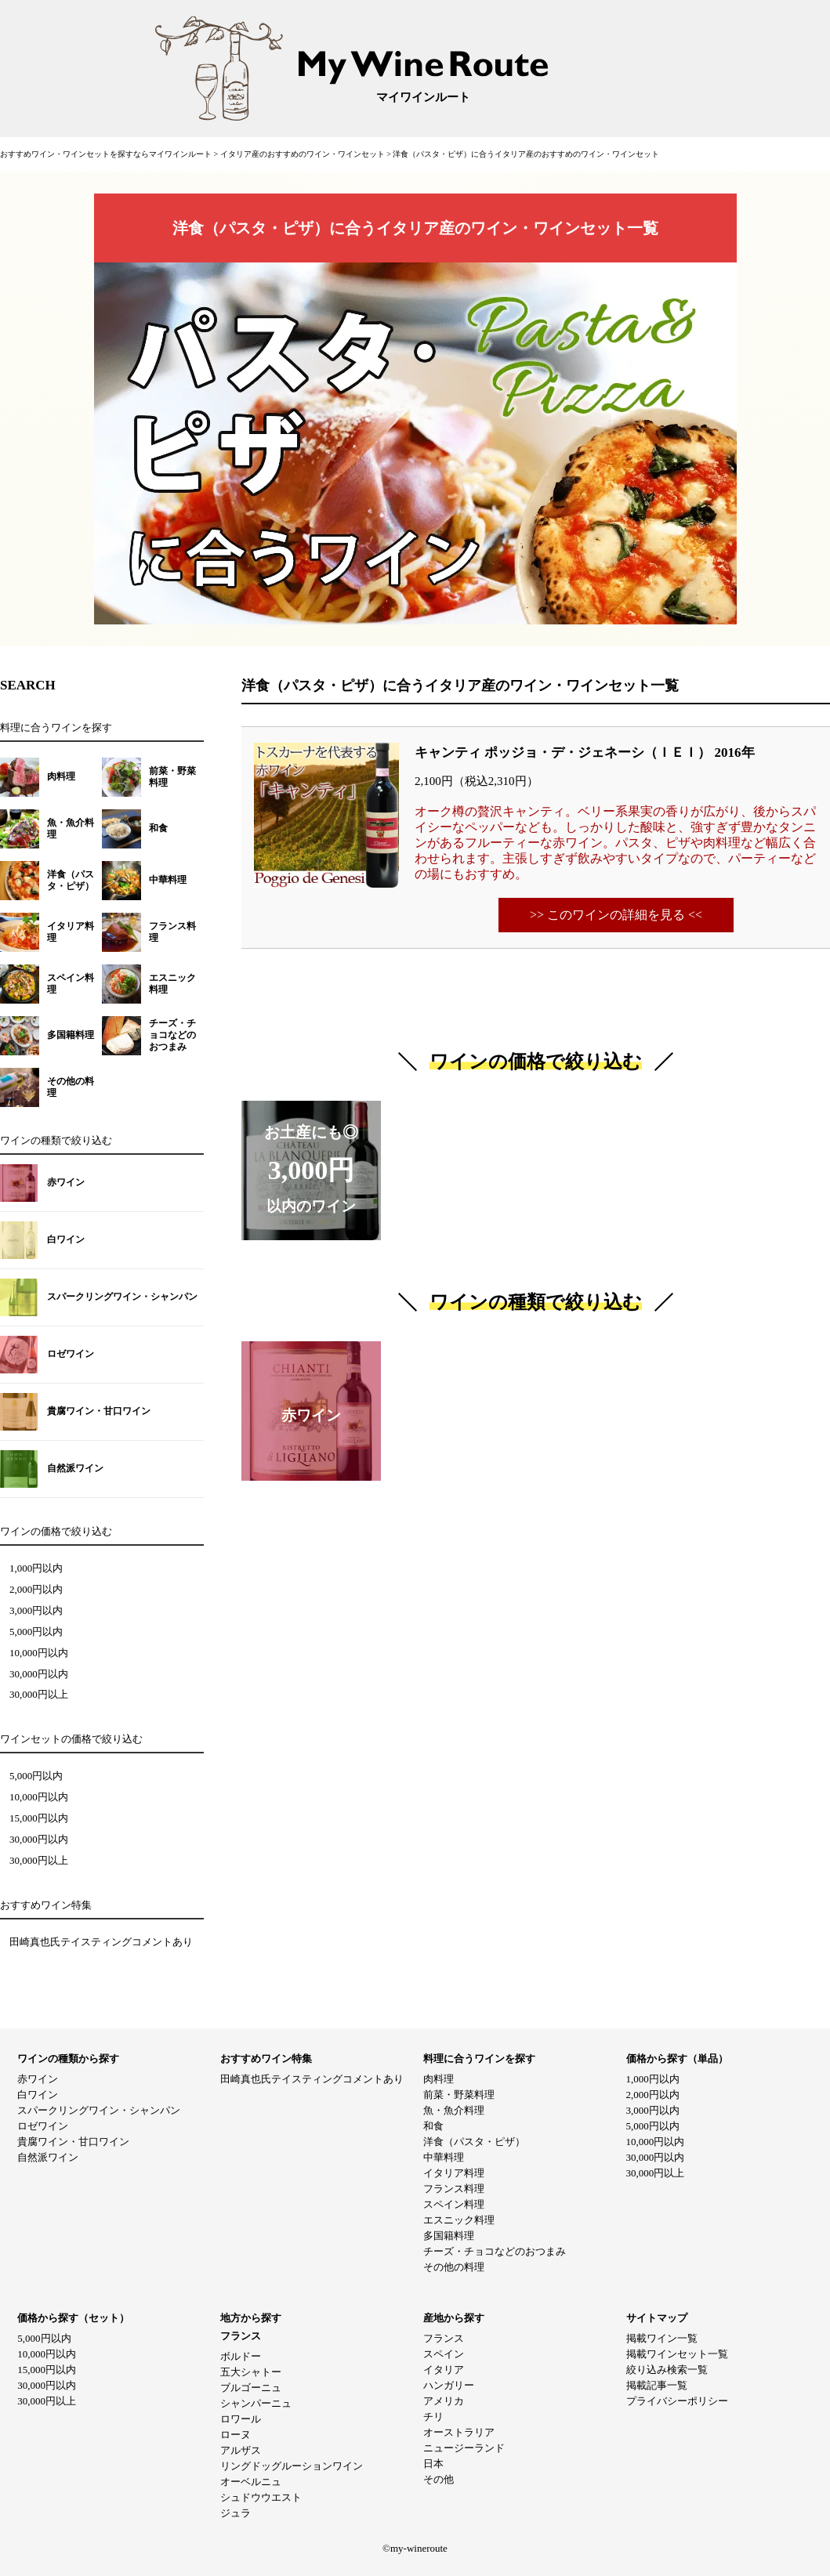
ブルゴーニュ (250, 2387)
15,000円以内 (38, 1818)
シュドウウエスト (261, 2497)
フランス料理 (453, 2188)
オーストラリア (459, 2432)
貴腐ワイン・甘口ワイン (73, 2141)
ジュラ (235, 2513)
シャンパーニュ (256, 2403)
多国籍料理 (448, 2235)
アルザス (240, 2450)
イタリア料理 (453, 2173)
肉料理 (438, 2079)
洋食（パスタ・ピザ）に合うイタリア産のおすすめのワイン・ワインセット (526, 154)
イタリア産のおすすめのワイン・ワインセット (303, 154)
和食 (433, 2126)
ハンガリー (448, 2385)
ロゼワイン (42, 2126)
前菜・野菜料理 (459, 2094)
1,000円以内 (36, 1568)
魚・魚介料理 (453, 2110)
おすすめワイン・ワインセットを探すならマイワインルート (107, 154)
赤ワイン (37, 2079)
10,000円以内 (38, 1653)
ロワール (240, 2419)
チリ (433, 2416)
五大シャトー (250, 2372)
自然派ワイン (47, 2157)
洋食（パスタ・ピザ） (474, 2141)
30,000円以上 (38, 1694)
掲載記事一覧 (656, 2385)
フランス (443, 2338)
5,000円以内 (36, 1631)
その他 (438, 2479)
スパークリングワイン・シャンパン (98, 2110)
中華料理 (443, 2157)
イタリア (443, 2369)
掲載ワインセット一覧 (677, 2354)
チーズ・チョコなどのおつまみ (494, 2251)
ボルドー (240, 2356)
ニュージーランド (464, 2448)
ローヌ (235, 2434)
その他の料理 (453, 2267)
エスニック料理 (459, 2220)
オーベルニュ (250, 2481)
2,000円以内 (36, 1589)
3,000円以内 (36, 1610)
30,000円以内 (38, 1674)
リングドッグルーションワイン (291, 2466)
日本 (433, 2463)
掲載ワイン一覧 (662, 2338)
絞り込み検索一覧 (667, 2369)
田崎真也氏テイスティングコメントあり (101, 1942)
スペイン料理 (453, 2204)
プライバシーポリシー (677, 2401)
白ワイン (37, 2094)
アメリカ (443, 2401)
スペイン (443, 2354)
